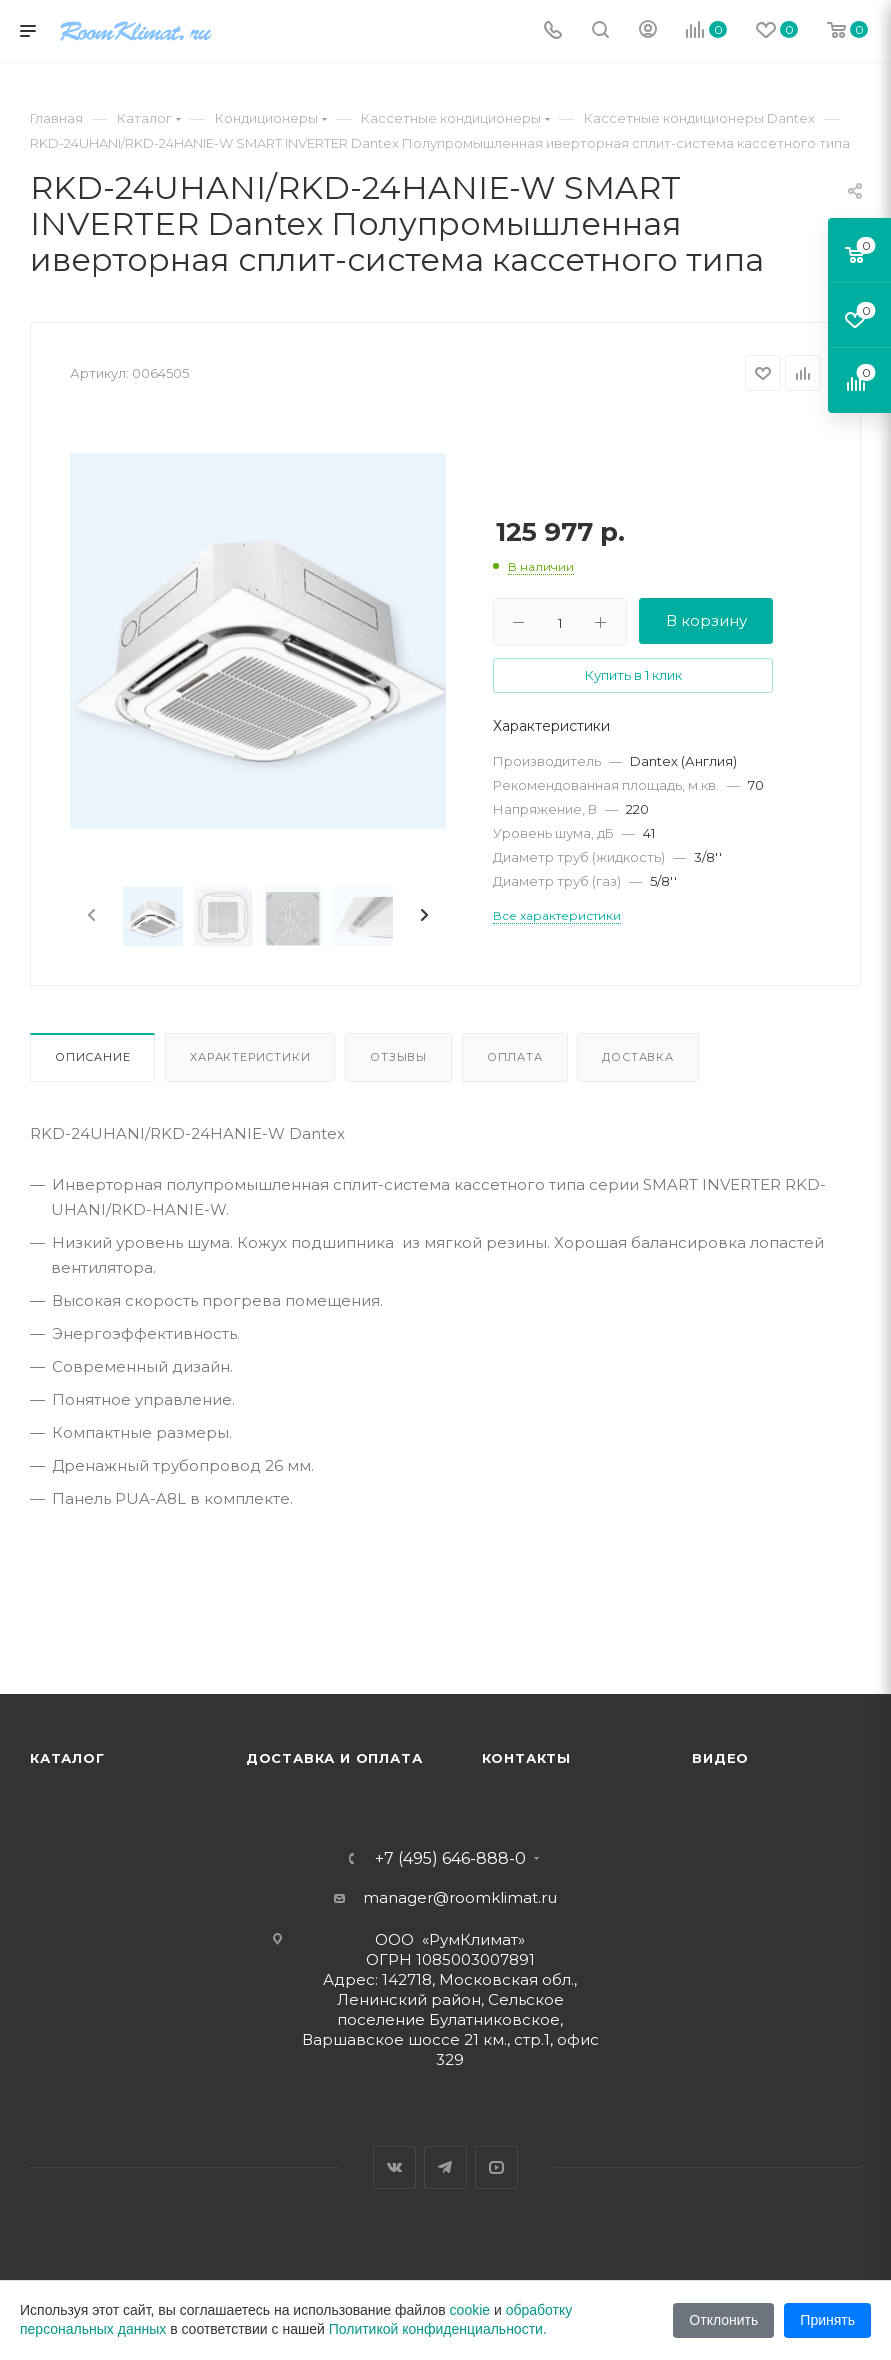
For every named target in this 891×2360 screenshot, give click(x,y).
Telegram (445, 2167)
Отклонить (723, 2320)
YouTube (496, 2167)
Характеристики (250, 1057)
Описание (92, 1057)
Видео (720, 1758)
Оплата (515, 1057)
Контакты (526, 1758)
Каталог (67, 1758)
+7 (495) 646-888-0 (450, 1859)
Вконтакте (394, 2167)
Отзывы (398, 1057)
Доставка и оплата (334, 1758)
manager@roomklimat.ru (460, 1897)
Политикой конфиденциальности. (438, 2329)
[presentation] (90, 916)
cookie (470, 2310)
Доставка (637, 1057)
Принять (827, 2320)
